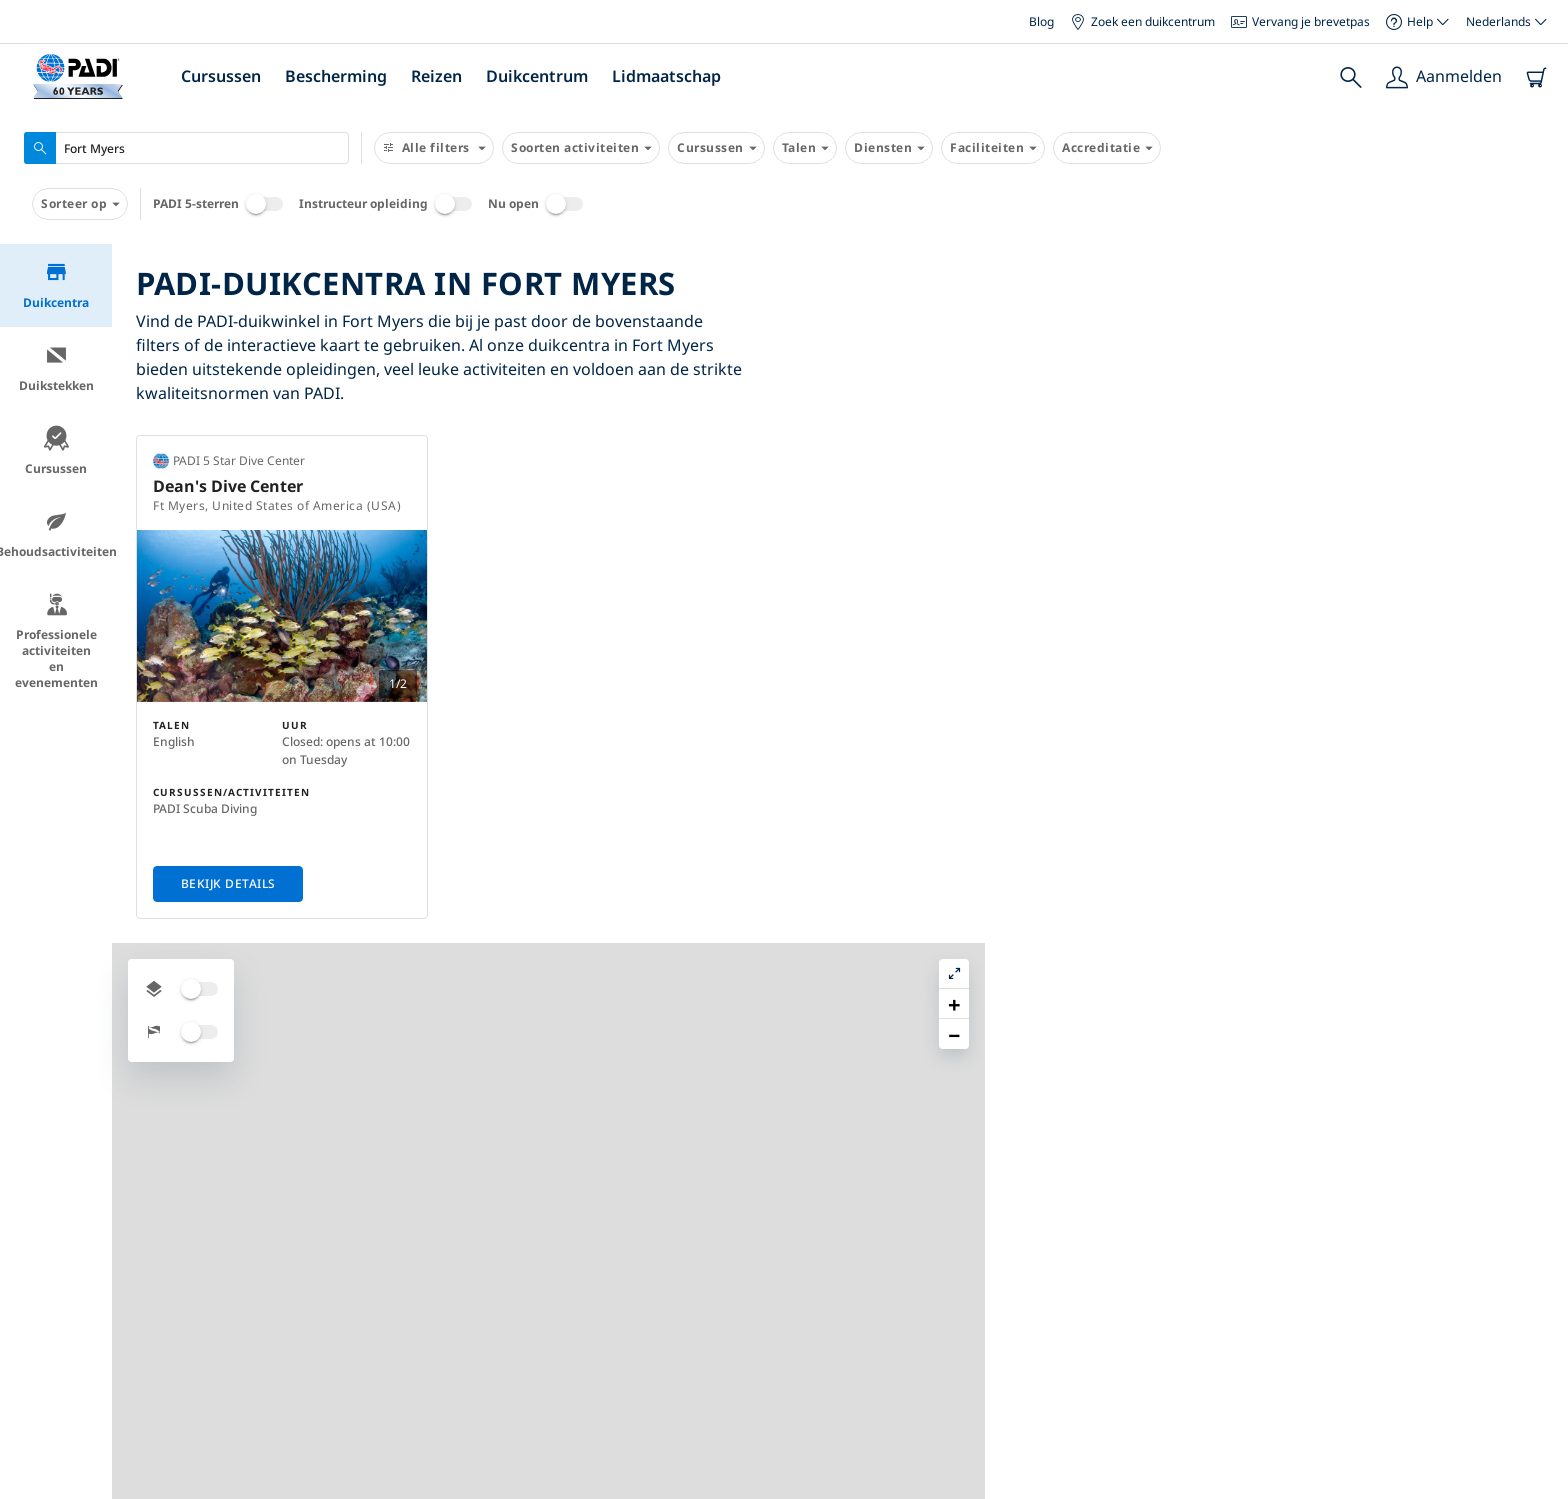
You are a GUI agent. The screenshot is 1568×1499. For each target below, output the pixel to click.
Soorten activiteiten (581, 148)
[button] (1537, 305)
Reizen (436, 76)
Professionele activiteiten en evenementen (56, 641)
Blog (1041, 21)
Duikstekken (56, 368)
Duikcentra (56, 285)
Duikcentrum (537, 76)
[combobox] (186, 148)
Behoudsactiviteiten (56, 534)
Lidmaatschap (666, 76)
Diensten (889, 148)
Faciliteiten (993, 148)
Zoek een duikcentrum (1142, 21)
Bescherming (336, 76)
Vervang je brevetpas (1300, 21)
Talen (805, 148)
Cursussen (221, 76)
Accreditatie (1107, 148)
